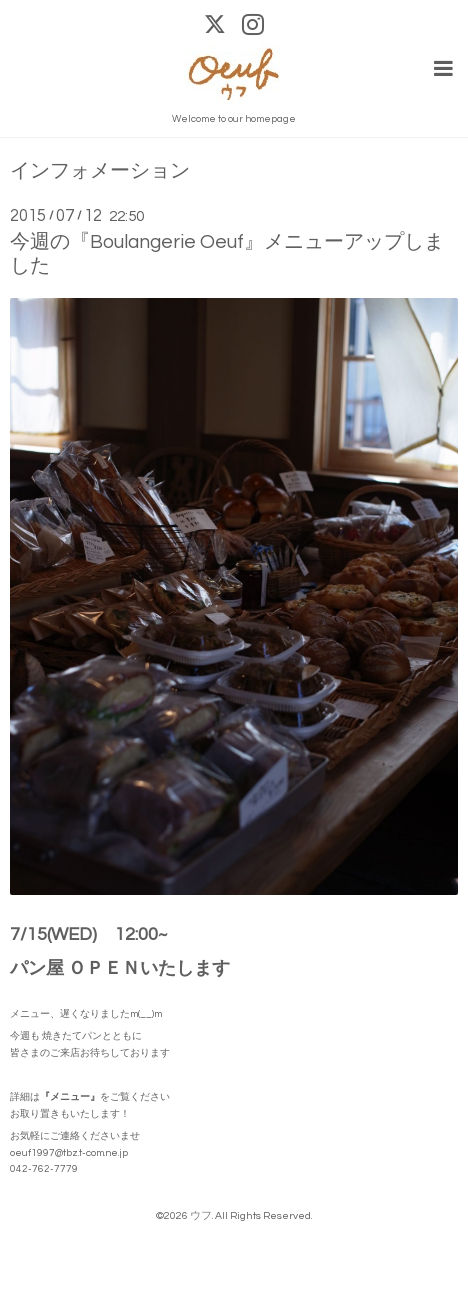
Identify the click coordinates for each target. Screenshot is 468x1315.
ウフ (201, 1215)
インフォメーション (100, 171)
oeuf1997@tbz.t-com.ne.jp (69, 1153)
